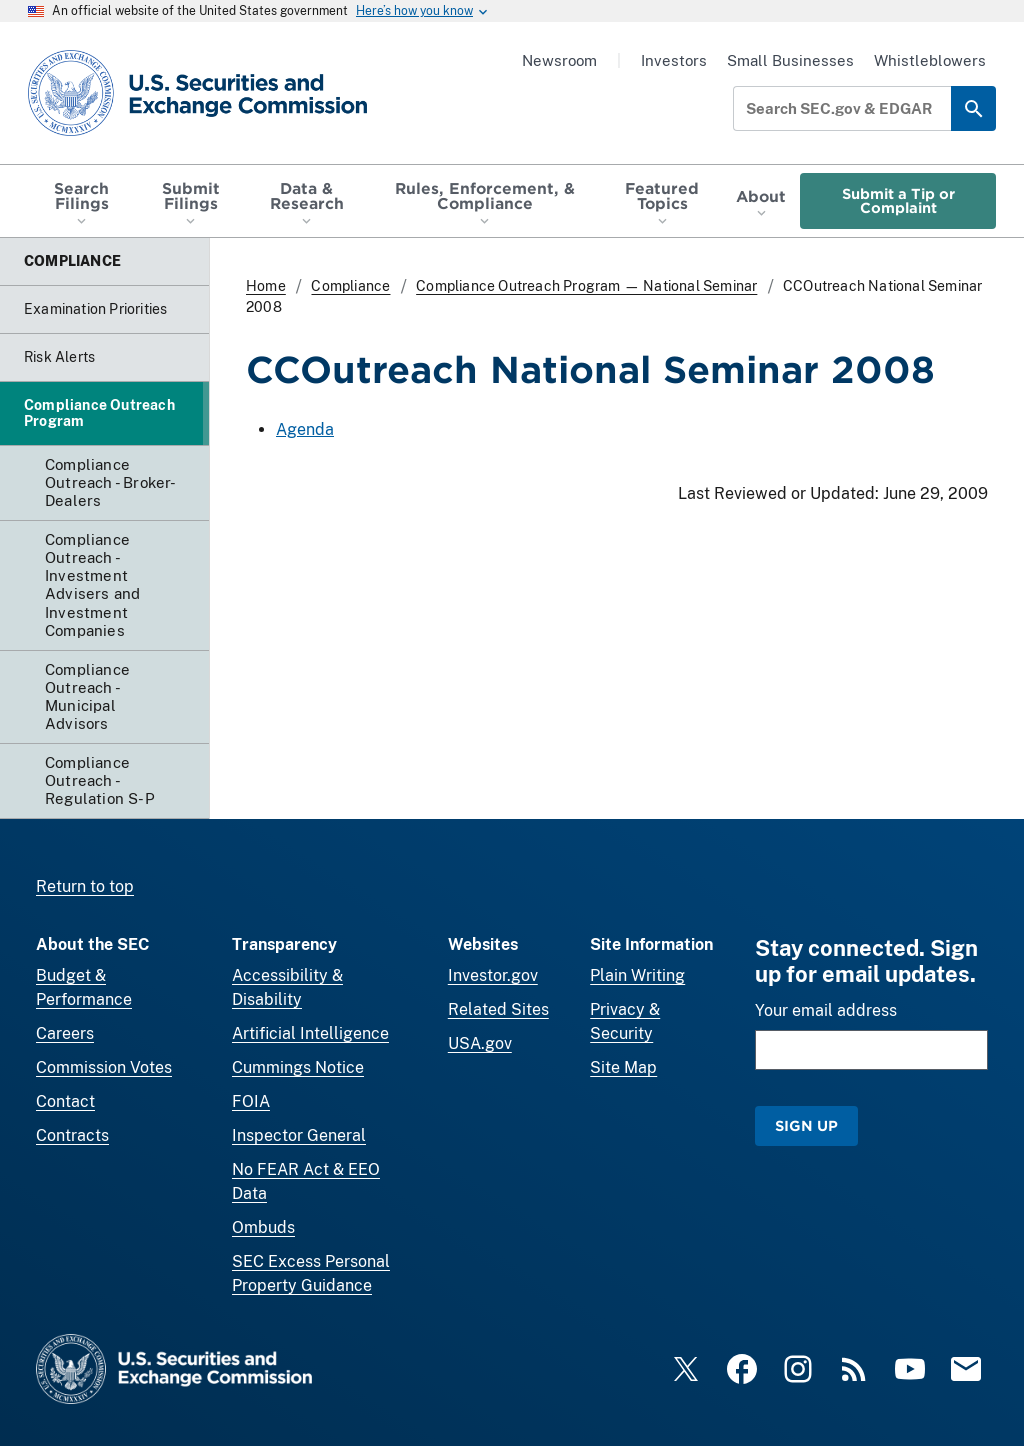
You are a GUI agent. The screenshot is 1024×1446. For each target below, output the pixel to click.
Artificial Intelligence (310, 1033)
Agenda (305, 429)
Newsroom (559, 60)
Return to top (85, 886)
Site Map (623, 1067)
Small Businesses (790, 60)
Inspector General (299, 1135)
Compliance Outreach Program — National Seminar (586, 286)
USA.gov (480, 1043)
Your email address (826, 1010)
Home (266, 286)
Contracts (72, 1135)
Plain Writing (637, 975)
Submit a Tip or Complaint (898, 200)
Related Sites (498, 1009)
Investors (674, 60)
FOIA (251, 1101)
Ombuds (263, 1227)
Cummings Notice (298, 1067)
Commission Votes (104, 1067)
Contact (65, 1101)
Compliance (350, 286)
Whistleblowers (930, 60)
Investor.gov (493, 975)
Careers (65, 1033)
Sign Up (806, 1125)
